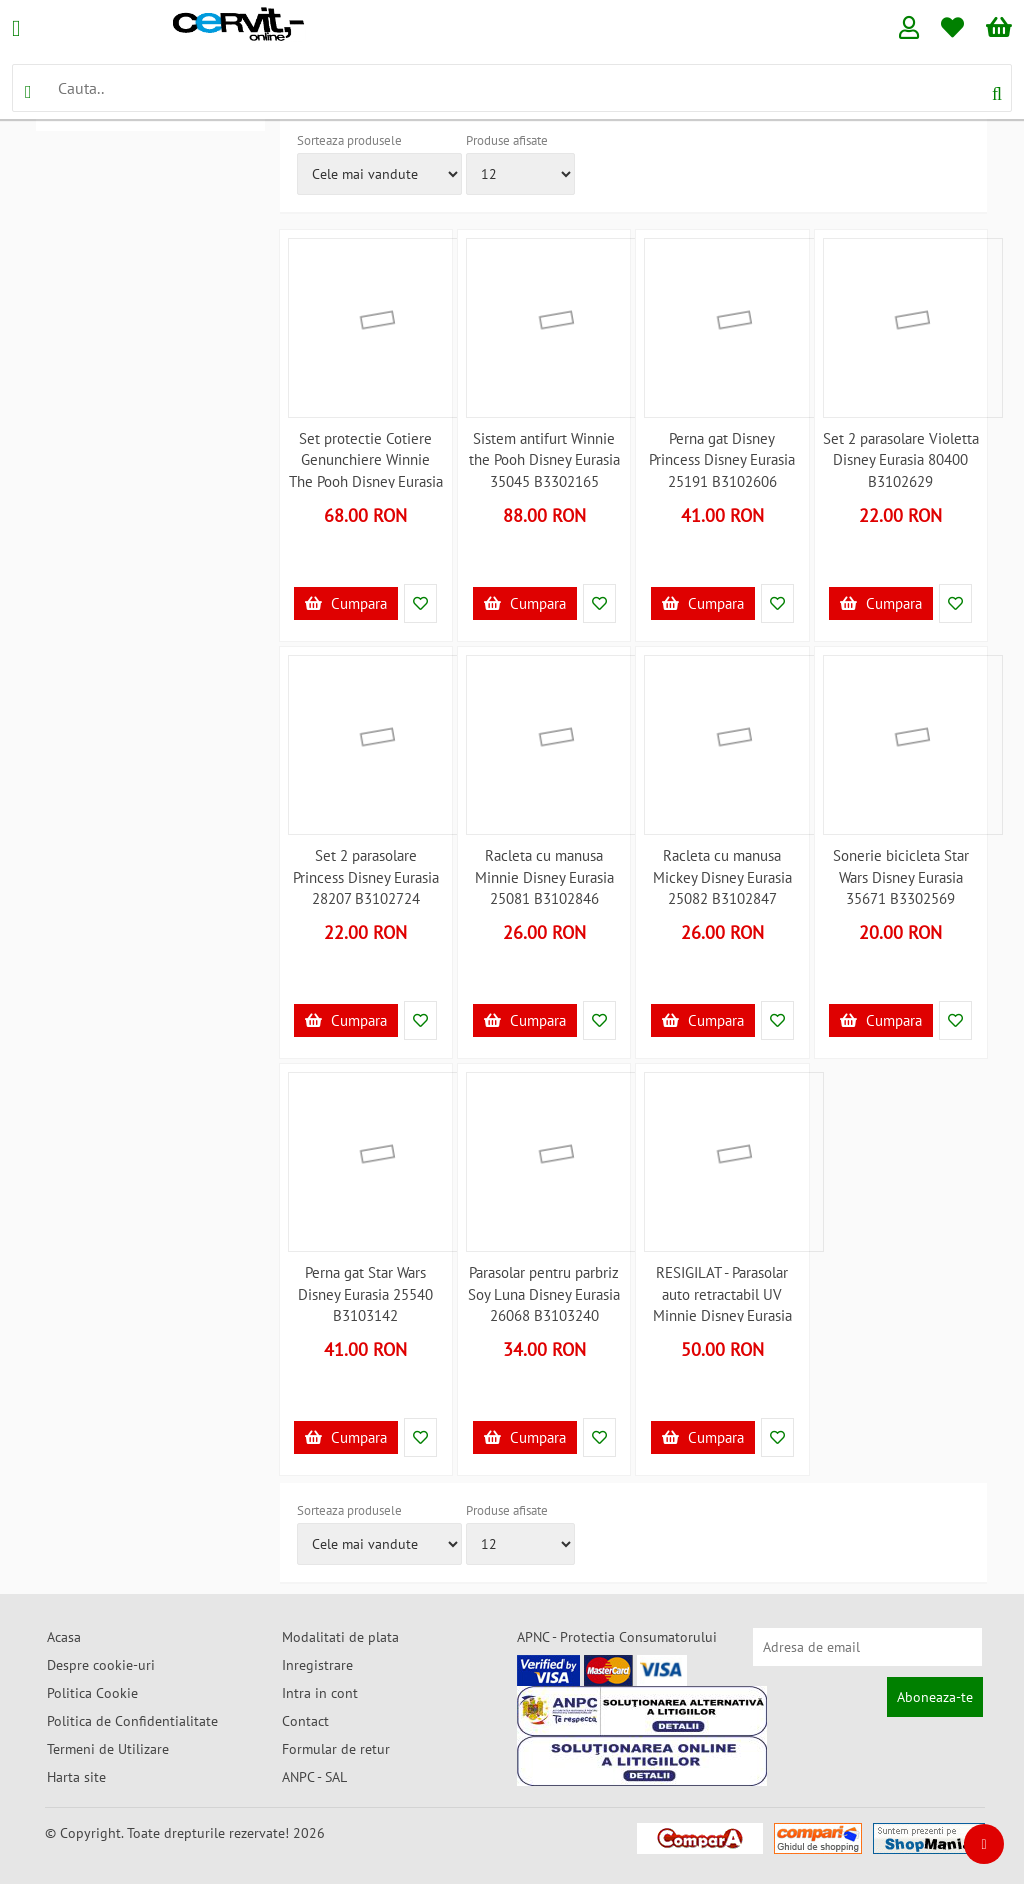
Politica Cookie (92, 1693)
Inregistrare (317, 1665)
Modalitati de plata (340, 1637)
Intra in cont (320, 1693)
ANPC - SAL (314, 1777)
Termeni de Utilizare (108, 1749)
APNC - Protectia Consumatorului (617, 1637)
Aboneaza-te (935, 1697)
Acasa (64, 1637)
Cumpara (346, 603)
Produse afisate (507, 140)
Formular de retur (336, 1749)
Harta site (76, 1777)
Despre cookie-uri (101, 1665)
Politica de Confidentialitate (132, 1721)
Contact (305, 1721)
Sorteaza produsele (349, 140)
